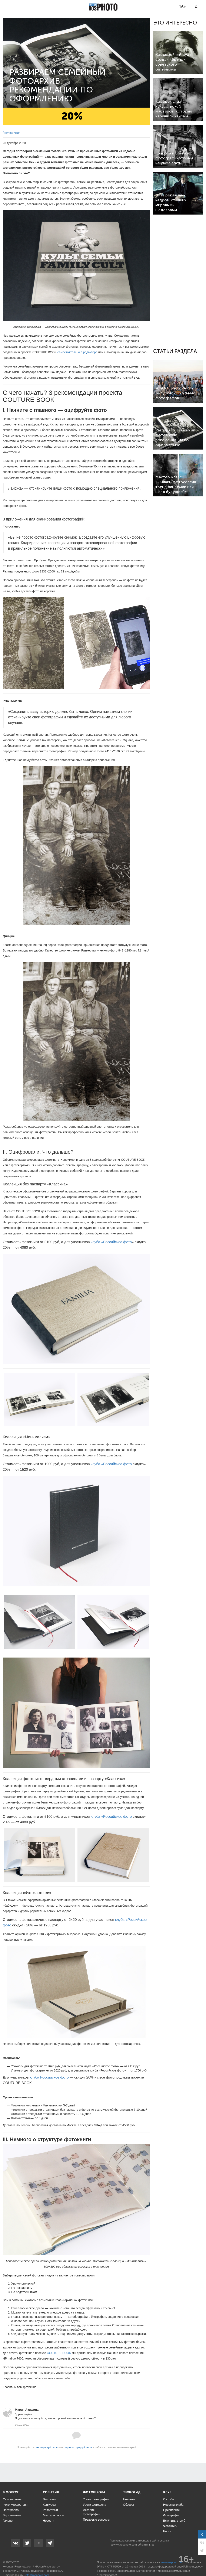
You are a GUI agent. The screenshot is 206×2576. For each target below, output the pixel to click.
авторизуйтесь (47, 2447)
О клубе (168, 2499)
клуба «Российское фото (111, 1242)
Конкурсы (49, 2504)
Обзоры (128, 2504)
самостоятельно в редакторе (77, 352)
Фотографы (171, 2515)
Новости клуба (173, 2504)
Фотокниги (170, 2526)
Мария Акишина (27, 2409)
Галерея (8, 2520)
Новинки (129, 2499)
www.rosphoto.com (125, 2544)
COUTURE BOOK (59, 2353)
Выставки (49, 2499)
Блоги (167, 2531)
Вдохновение (12, 2515)
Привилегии (171, 2510)
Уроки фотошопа (94, 2504)
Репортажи (50, 2510)
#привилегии (11, 132)
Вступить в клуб (174, 2520)
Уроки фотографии (96, 2499)
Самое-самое (12, 2499)
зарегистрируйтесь (78, 2447)
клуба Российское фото (49, 2077)
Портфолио (11, 2510)
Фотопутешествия (15, 2504)
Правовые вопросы (96, 2519)
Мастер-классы (53, 2515)
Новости (48, 2520)
